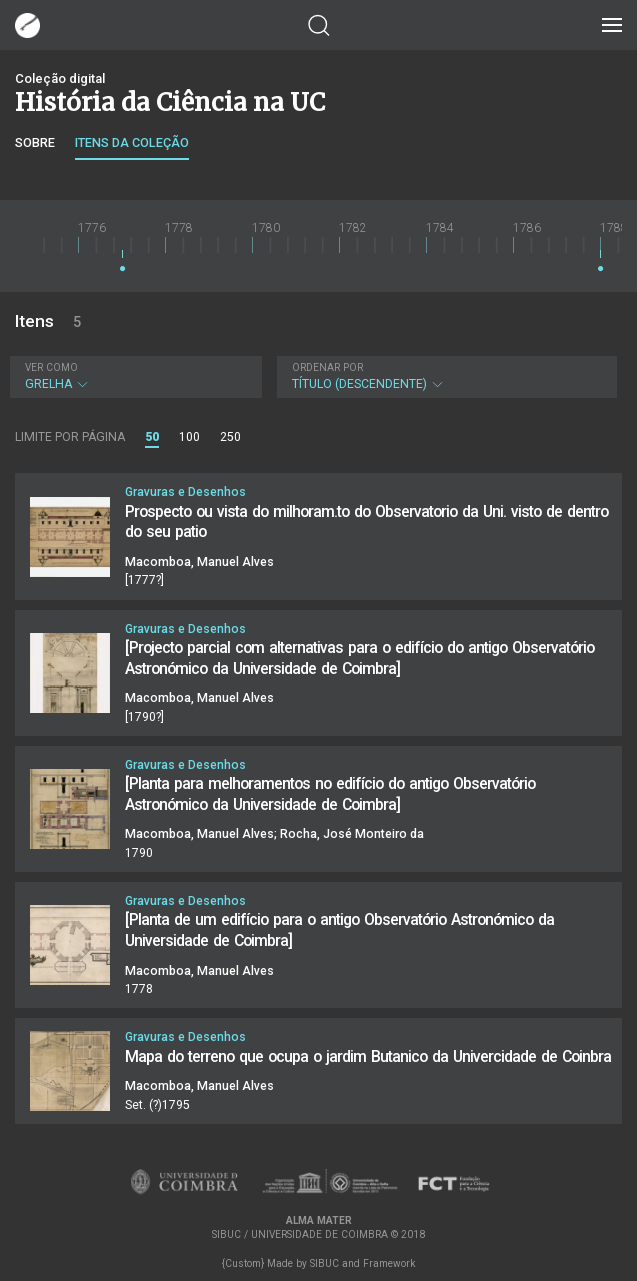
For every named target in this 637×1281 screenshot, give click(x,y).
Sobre (35, 142)
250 (230, 437)
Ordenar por (327, 367)
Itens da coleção (132, 142)
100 (189, 437)
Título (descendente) (444, 376)
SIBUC (324, 1263)
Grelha (133, 376)
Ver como (51, 367)
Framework (389, 1263)
